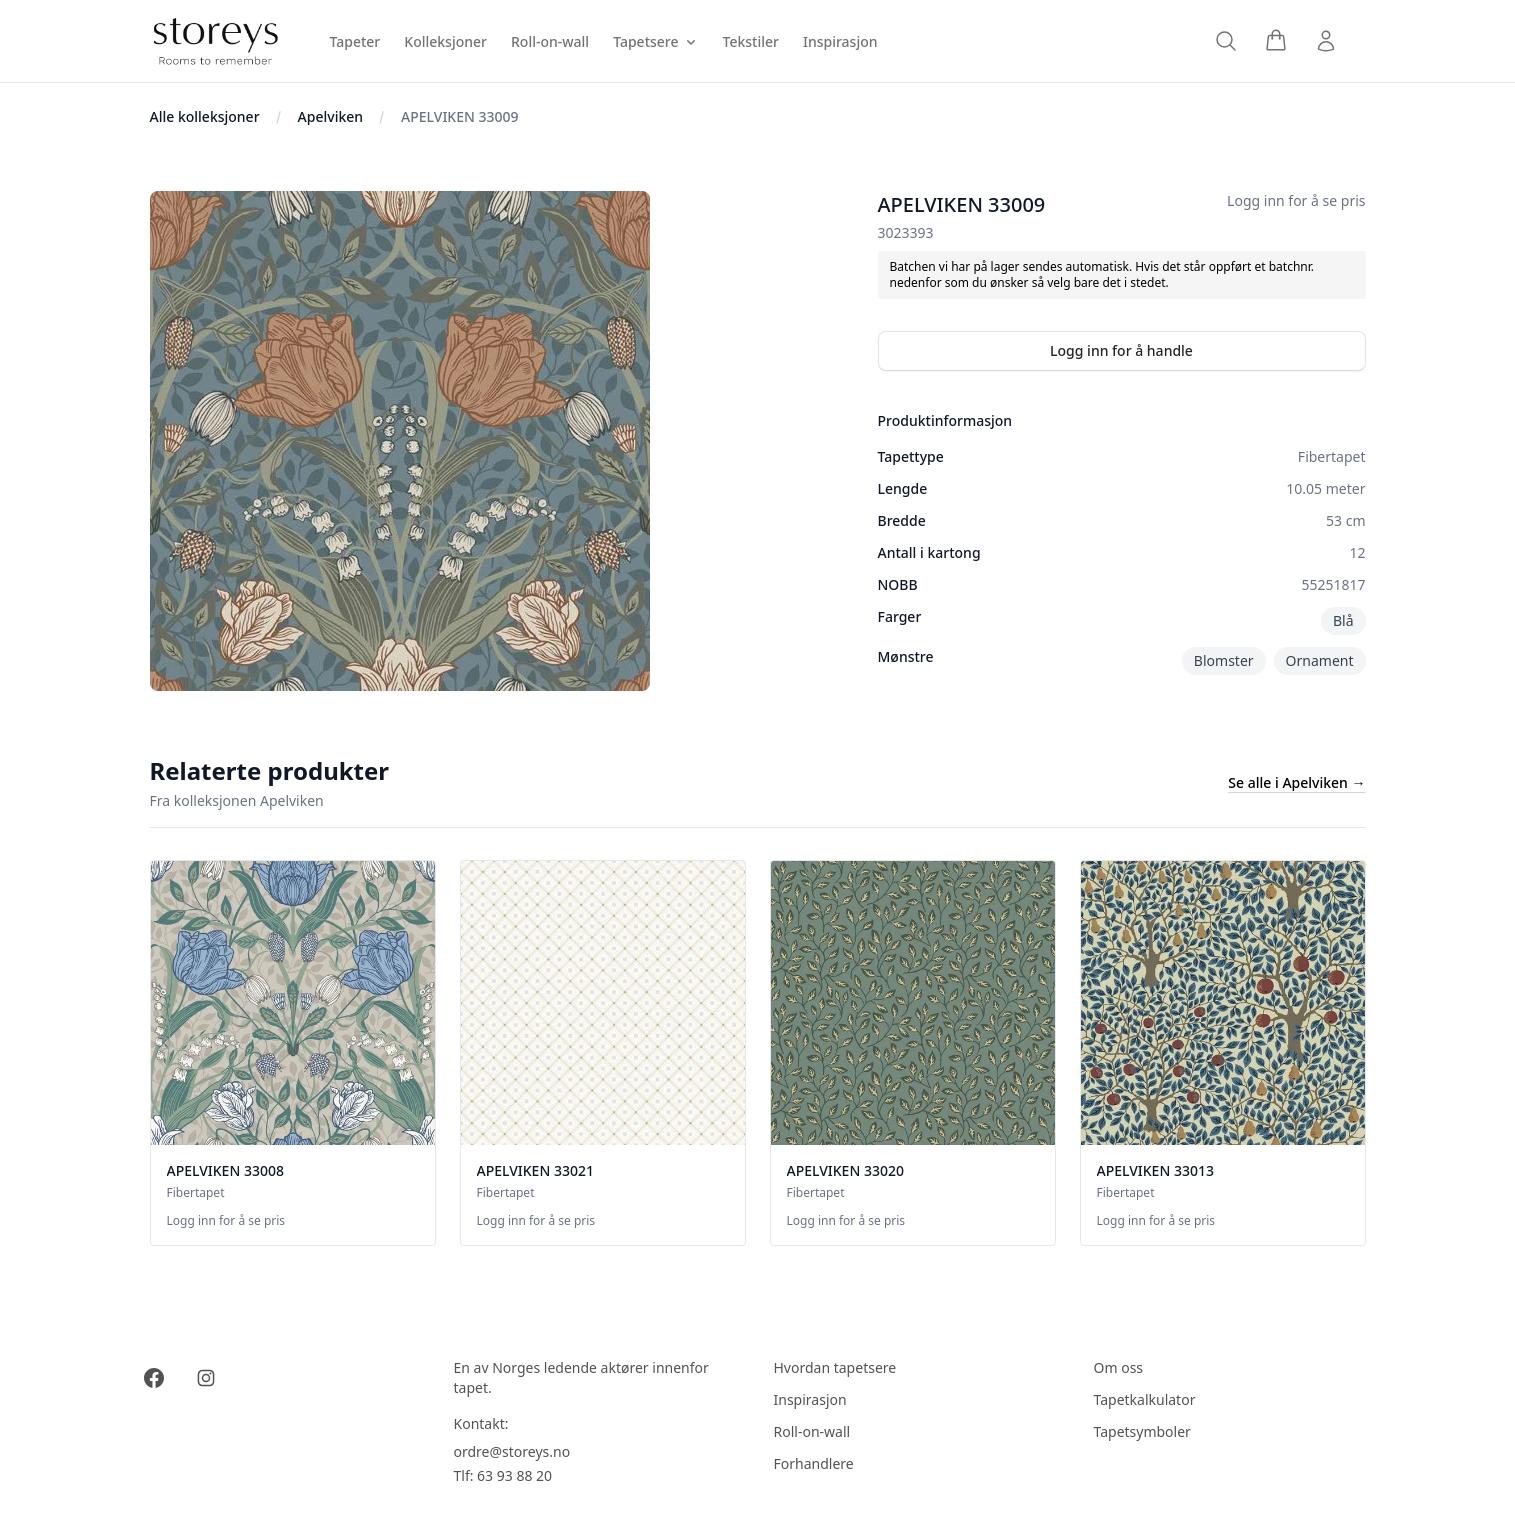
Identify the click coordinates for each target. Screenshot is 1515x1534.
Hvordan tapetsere (835, 1367)
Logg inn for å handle (1121, 350)
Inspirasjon (810, 1399)
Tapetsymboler (1142, 1431)
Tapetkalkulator (1145, 1399)
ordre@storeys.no (512, 1451)
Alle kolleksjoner (205, 116)
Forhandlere (814, 1463)
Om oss (1119, 1367)
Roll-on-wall (812, 1431)
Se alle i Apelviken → (1296, 782)
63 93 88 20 (514, 1475)
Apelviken (330, 116)
